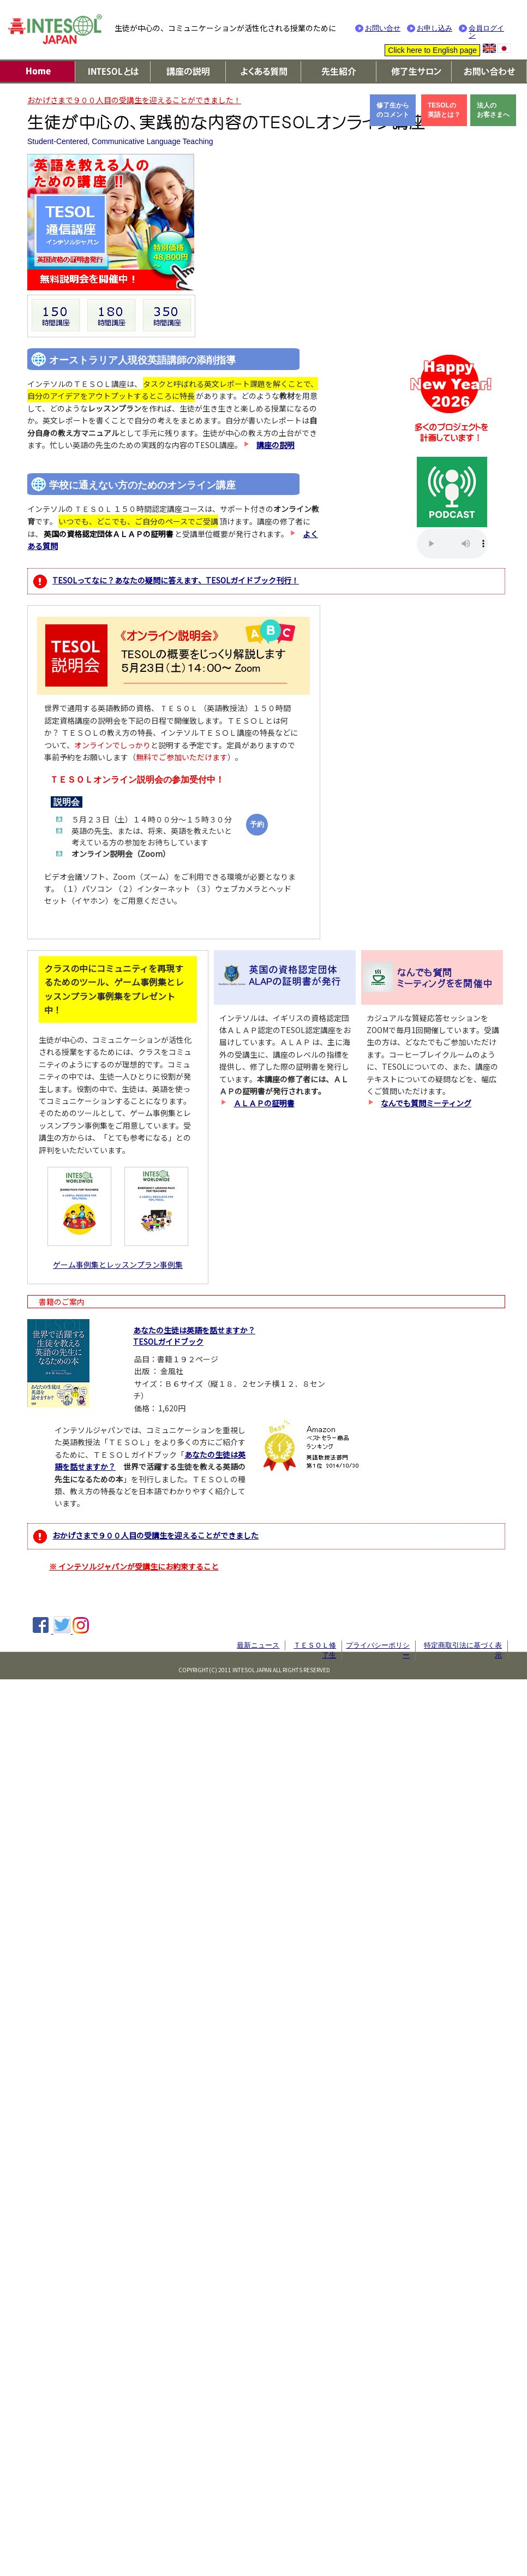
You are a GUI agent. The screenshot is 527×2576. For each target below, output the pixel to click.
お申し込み (434, 28)
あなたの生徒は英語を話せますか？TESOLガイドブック (194, 1336)
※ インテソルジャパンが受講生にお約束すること (134, 1566)
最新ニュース (258, 1645)
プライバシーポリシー (378, 1650)
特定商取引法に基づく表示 (463, 1650)
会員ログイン (486, 31)
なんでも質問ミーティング (426, 1103)
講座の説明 (275, 444)
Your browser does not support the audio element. (452, 543)
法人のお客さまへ (493, 110)
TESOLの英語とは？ (444, 110)
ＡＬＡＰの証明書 (264, 1103)
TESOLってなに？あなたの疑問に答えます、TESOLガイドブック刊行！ (175, 580)
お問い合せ (382, 28)
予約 (257, 824)
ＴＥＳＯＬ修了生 (315, 1650)
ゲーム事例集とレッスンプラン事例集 (118, 1264)
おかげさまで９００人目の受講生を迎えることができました (155, 1535)
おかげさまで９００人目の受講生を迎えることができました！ (134, 99)
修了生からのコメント (392, 110)
